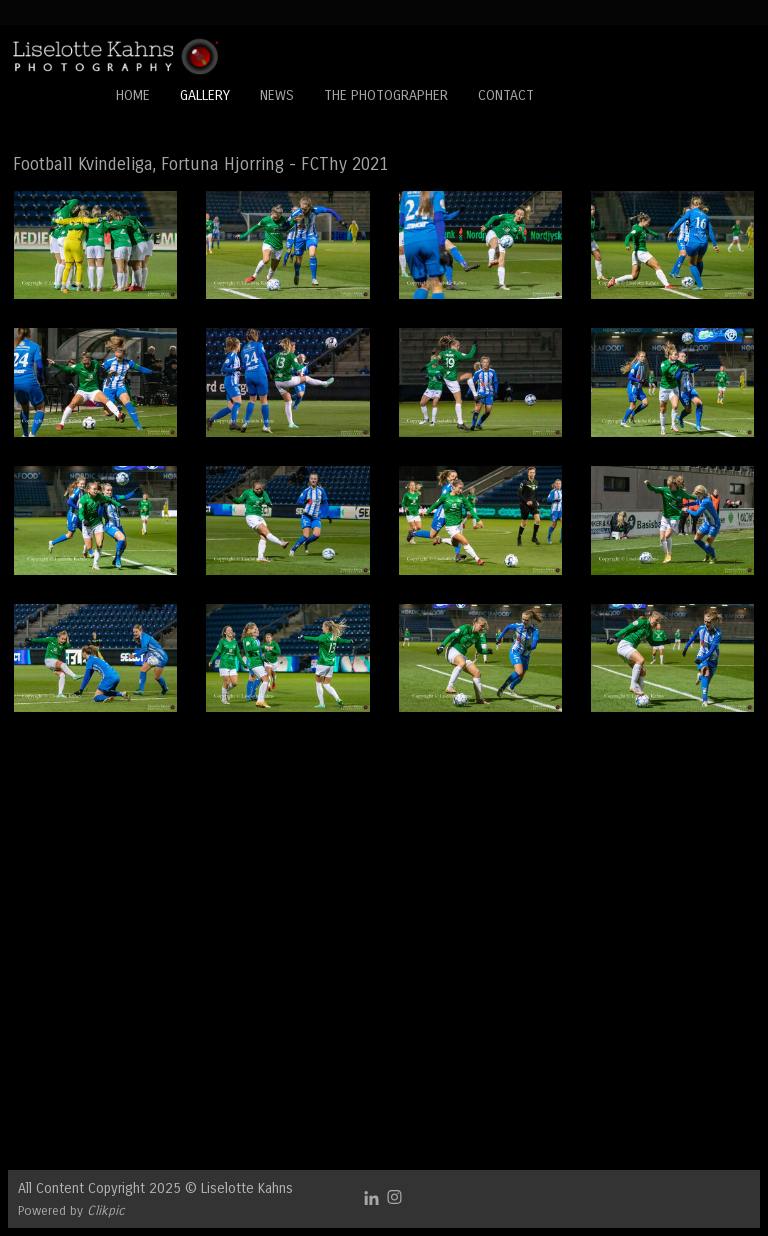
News (277, 95)
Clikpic (106, 1210)
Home (133, 95)
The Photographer (386, 95)
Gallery (205, 95)
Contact (506, 95)
